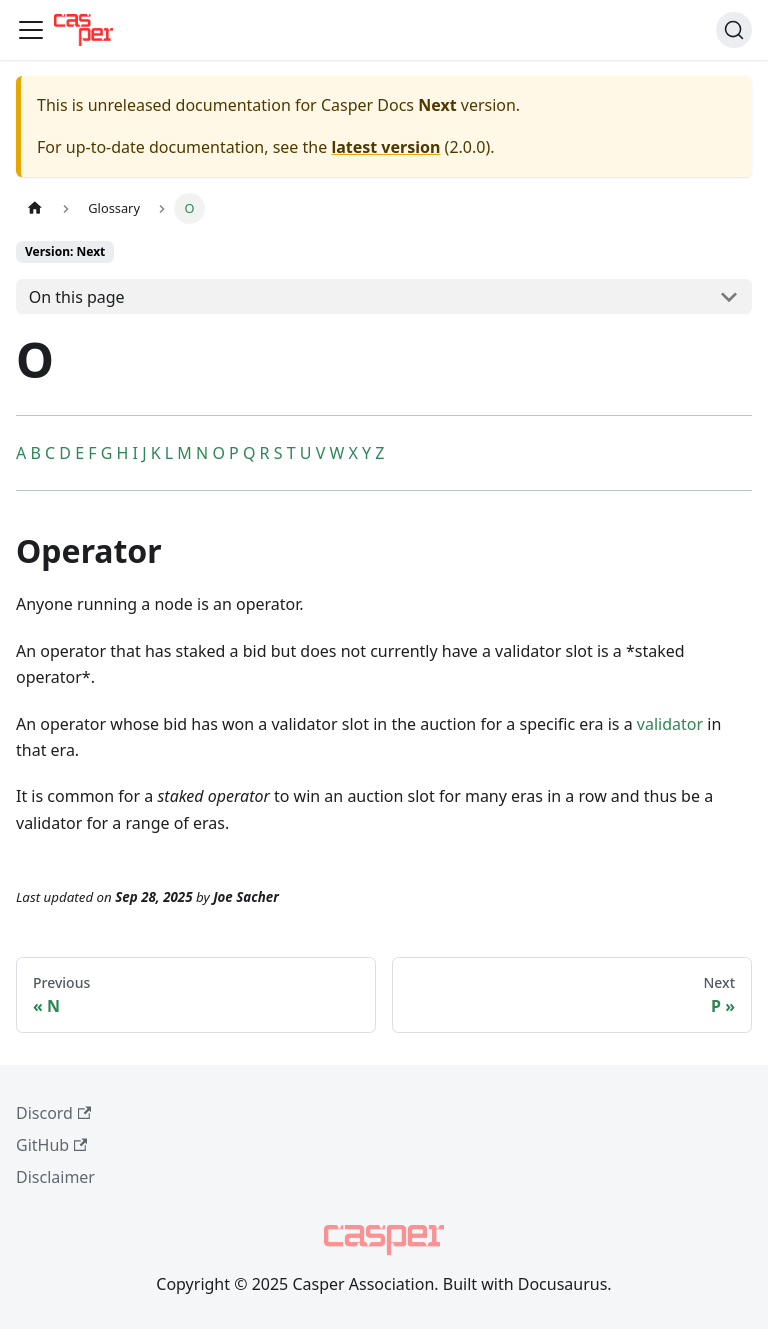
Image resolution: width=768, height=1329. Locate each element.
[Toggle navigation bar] (31, 30)
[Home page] (35, 208)
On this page (77, 297)
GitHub (51, 1145)
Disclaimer (55, 1177)
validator (670, 724)
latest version (385, 147)
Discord (53, 1113)
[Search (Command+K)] (734, 30)
